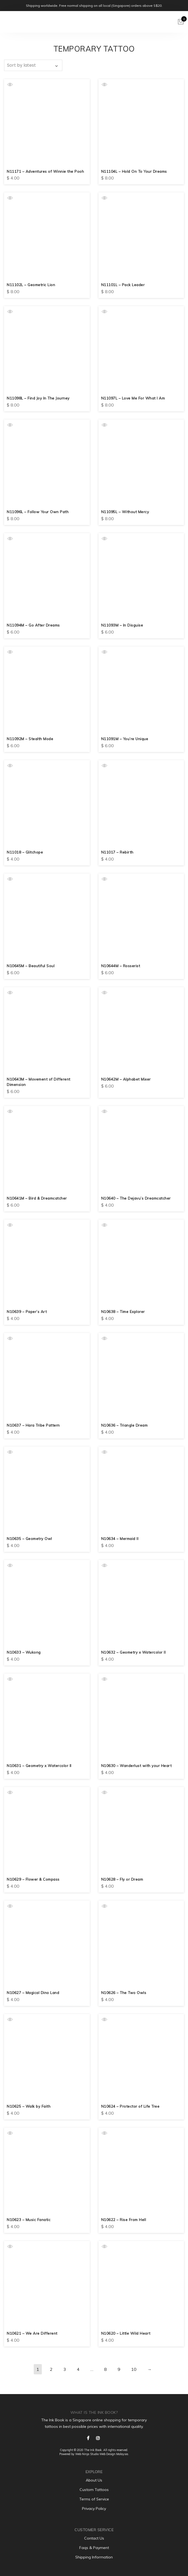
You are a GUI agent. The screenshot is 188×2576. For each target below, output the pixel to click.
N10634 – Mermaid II (120, 1538)
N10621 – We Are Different (32, 2333)
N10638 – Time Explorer (123, 1311)
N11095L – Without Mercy (125, 511)
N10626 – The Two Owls (124, 1992)
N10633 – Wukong (24, 1652)
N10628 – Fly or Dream (123, 1879)
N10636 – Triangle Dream (125, 1425)
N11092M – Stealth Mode (30, 738)
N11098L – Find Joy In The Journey (39, 398)
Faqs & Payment (94, 2547)
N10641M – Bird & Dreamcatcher (38, 1198)
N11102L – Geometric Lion (31, 284)
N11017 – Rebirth (117, 852)
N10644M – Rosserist (121, 965)
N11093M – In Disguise (122, 625)
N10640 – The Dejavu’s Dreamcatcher (136, 1198)
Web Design (107, 2454)
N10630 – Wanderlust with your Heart (137, 1765)
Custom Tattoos (94, 2489)
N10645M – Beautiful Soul (31, 965)
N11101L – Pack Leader (123, 284)
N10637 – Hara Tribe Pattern (34, 1425)
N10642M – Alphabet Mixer (126, 1079)
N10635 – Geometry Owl (30, 1538)
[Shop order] (33, 65)
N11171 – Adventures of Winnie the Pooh (46, 171)
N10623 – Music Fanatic (29, 2219)
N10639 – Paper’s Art (27, 1311)
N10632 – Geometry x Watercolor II (134, 1652)
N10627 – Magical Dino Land (34, 1992)
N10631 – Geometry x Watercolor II (40, 1765)
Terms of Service (94, 2499)
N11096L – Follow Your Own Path (38, 511)
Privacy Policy (94, 2508)
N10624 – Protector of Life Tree (131, 2106)
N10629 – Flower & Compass (34, 1879)
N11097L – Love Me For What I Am (134, 398)
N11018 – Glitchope (25, 852)
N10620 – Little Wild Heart (126, 2333)
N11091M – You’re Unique (125, 738)
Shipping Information (94, 2557)
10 (133, 2369)
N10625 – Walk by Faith (29, 2106)
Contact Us (94, 2538)
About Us (94, 2480)
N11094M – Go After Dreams (34, 625)
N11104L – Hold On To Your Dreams (135, 171)
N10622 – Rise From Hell (124, 2219)
